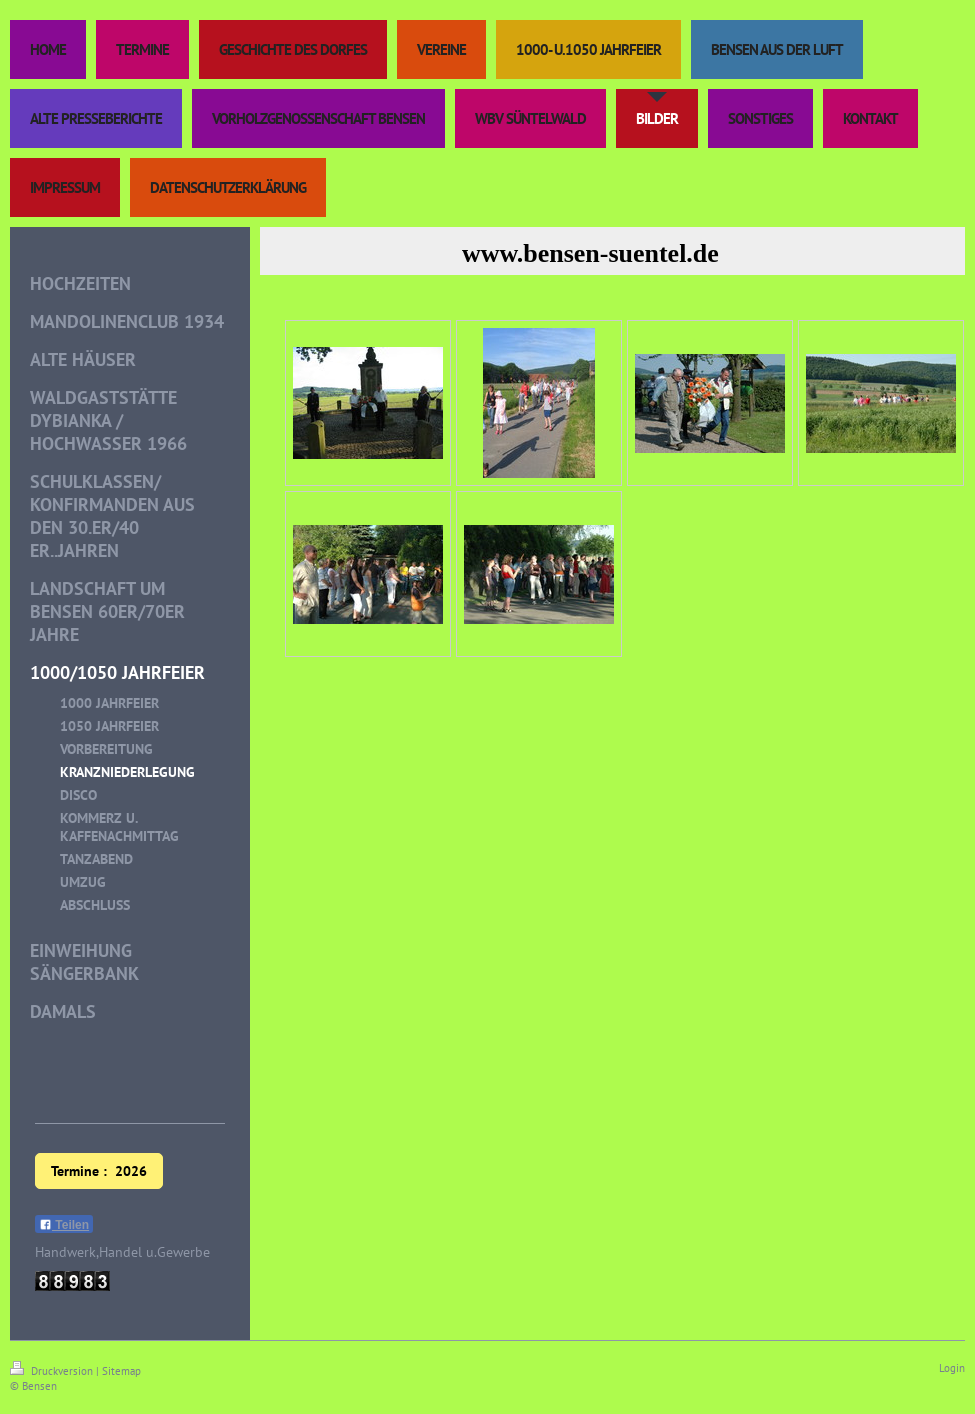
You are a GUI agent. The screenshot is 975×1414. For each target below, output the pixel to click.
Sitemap (121, 1371)
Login (952, 1368)
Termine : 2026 (99, 1171)
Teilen (64, 1225)
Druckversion (53, 1371)
